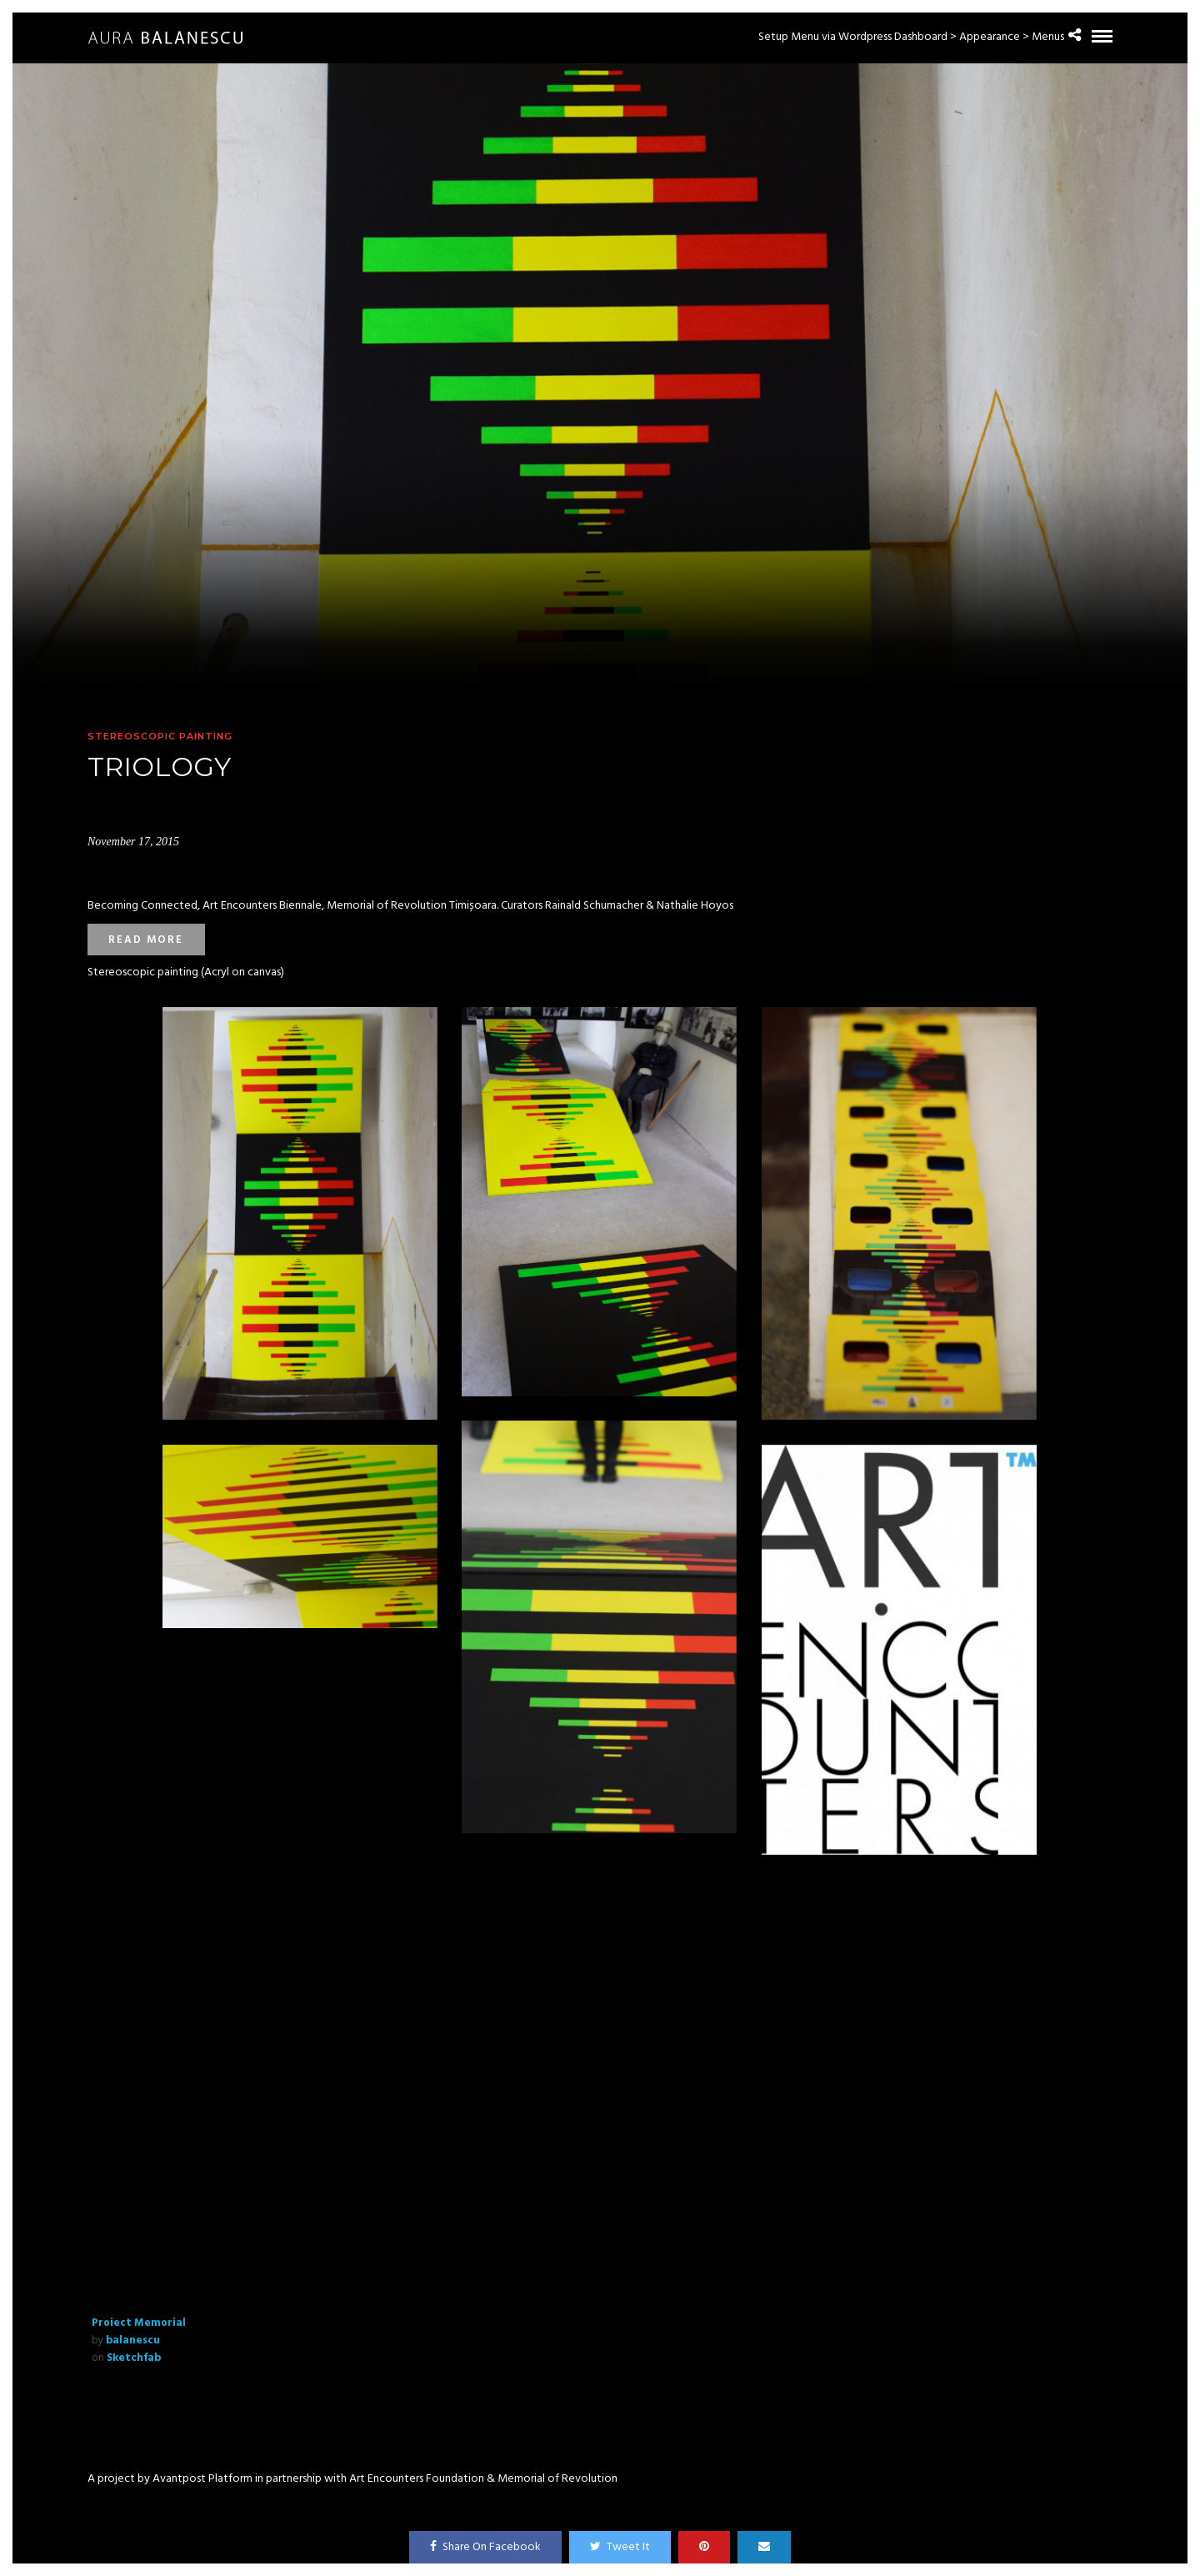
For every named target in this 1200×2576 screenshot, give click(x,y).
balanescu (133, 2340)
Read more (145, 940)
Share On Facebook (485, 2547)
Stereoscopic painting (160, 736)
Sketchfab (134, 2358)
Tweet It (620, 2547)
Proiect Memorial (139, 2323)
